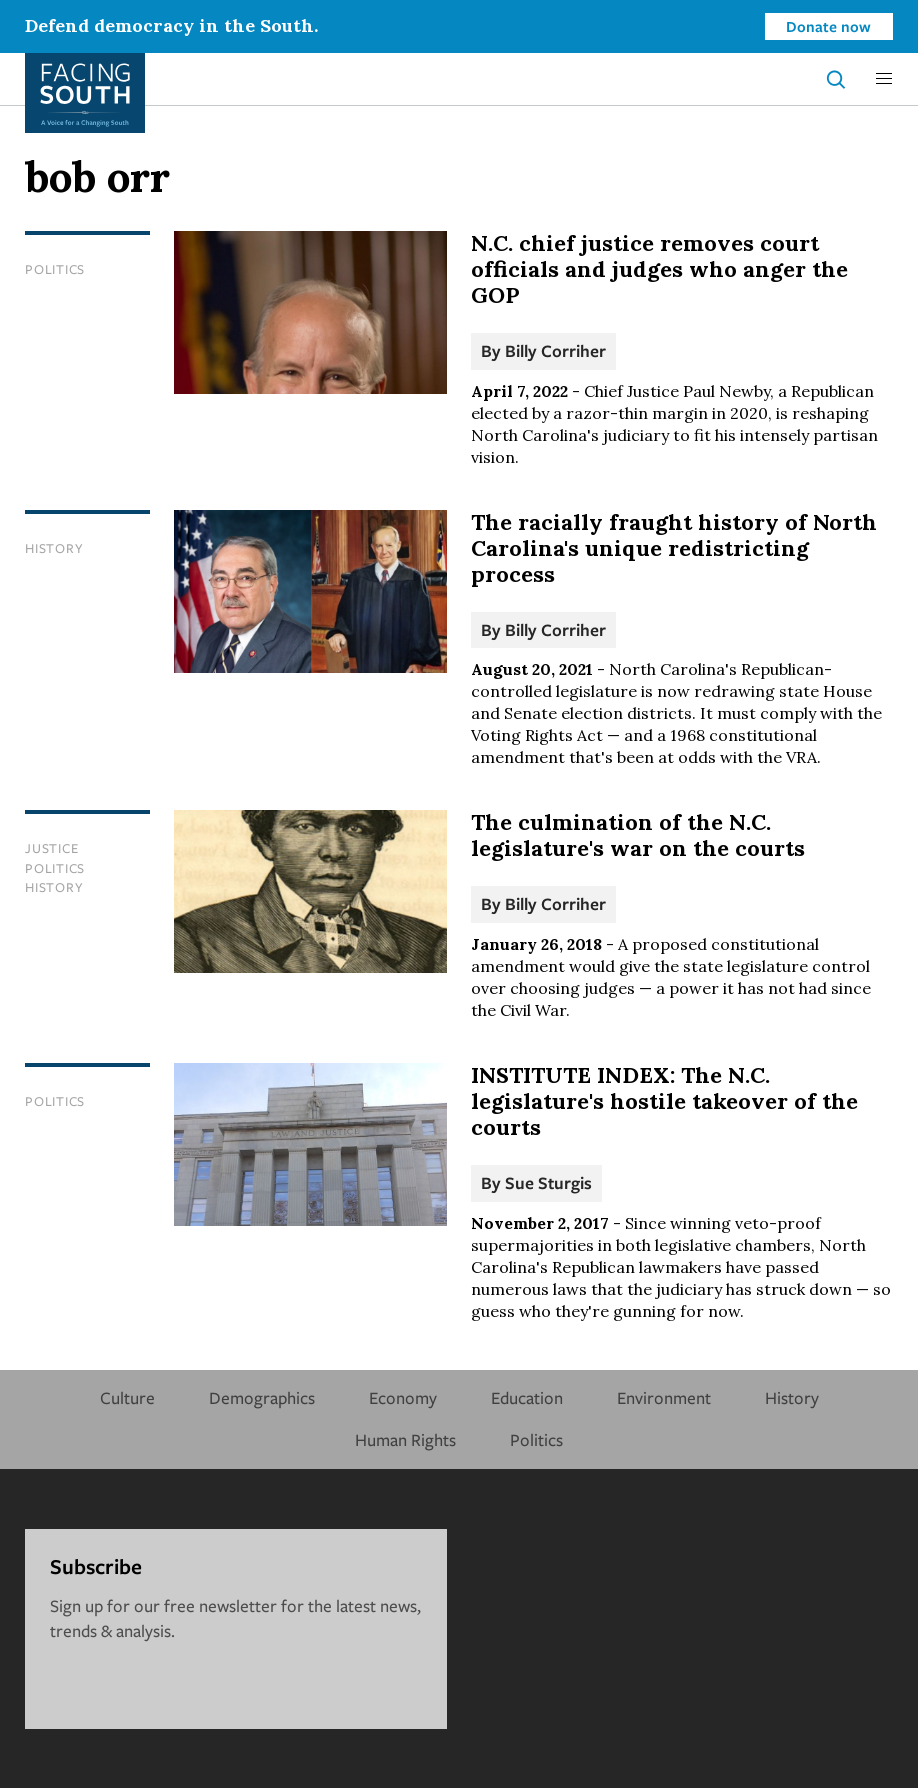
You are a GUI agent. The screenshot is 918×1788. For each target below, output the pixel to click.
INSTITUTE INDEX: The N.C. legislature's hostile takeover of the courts (664, 1101)
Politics (55, 269)
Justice (51, 848)
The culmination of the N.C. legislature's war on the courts (638, 835)
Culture (127, 1397)
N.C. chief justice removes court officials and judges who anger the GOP (659, 269)
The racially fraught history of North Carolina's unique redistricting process (674, 548)
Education (527, 1397)
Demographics (262, 1397)
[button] (884, 79)
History (54, 548)
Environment (664, 1397)
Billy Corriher (555, 350)
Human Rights (405, 1439)
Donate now (828, 26)
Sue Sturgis (548, 1182)
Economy (403, 1397)
